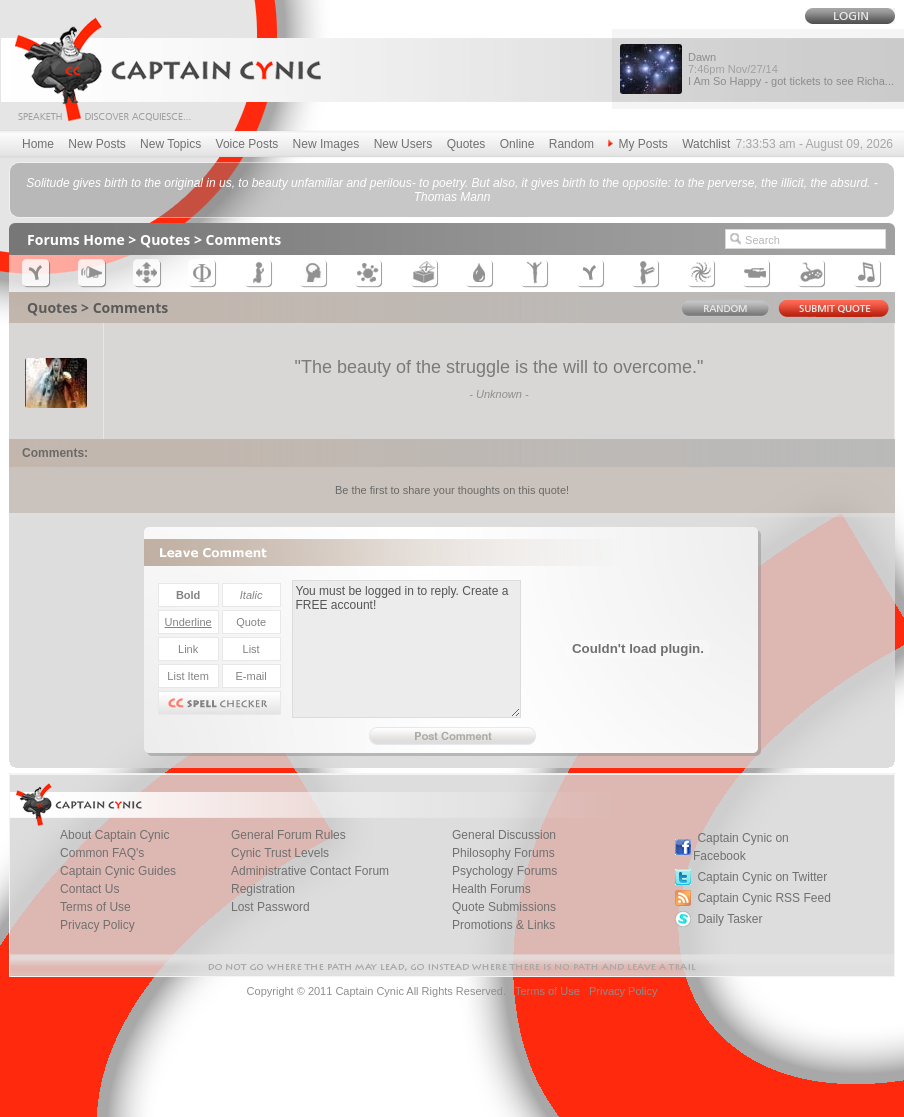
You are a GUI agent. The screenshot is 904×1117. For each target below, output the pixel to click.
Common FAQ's (102, 853)
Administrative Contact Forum (310, 871)
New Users (403, 144)
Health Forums (491, 889)
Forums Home (76, 239)
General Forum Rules (288, 835)
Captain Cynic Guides (118, 871)
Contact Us (89, 889)
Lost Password (270, 907)
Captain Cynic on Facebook (741, 847)
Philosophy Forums (503, 853)
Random (571, 144)
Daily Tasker (729, 919)
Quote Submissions (504, 907)
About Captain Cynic (114, 835)
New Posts (96, 144)
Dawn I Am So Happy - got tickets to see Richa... (791, 69)
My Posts (637, 144)
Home (38, 144)
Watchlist (706, 144)
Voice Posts (247, 144)
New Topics (170, 144)
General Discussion (504, 835)
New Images (326, 144)
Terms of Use (95, 907)
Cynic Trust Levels (280, 853)
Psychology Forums (504, 871)
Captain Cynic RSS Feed (763, 898)
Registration (263, 889)
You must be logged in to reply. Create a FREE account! (406, 649)
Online (517, 144)
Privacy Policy (97, 925)
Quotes (466, 144)
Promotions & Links (503, 925)
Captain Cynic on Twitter (762, 877)
